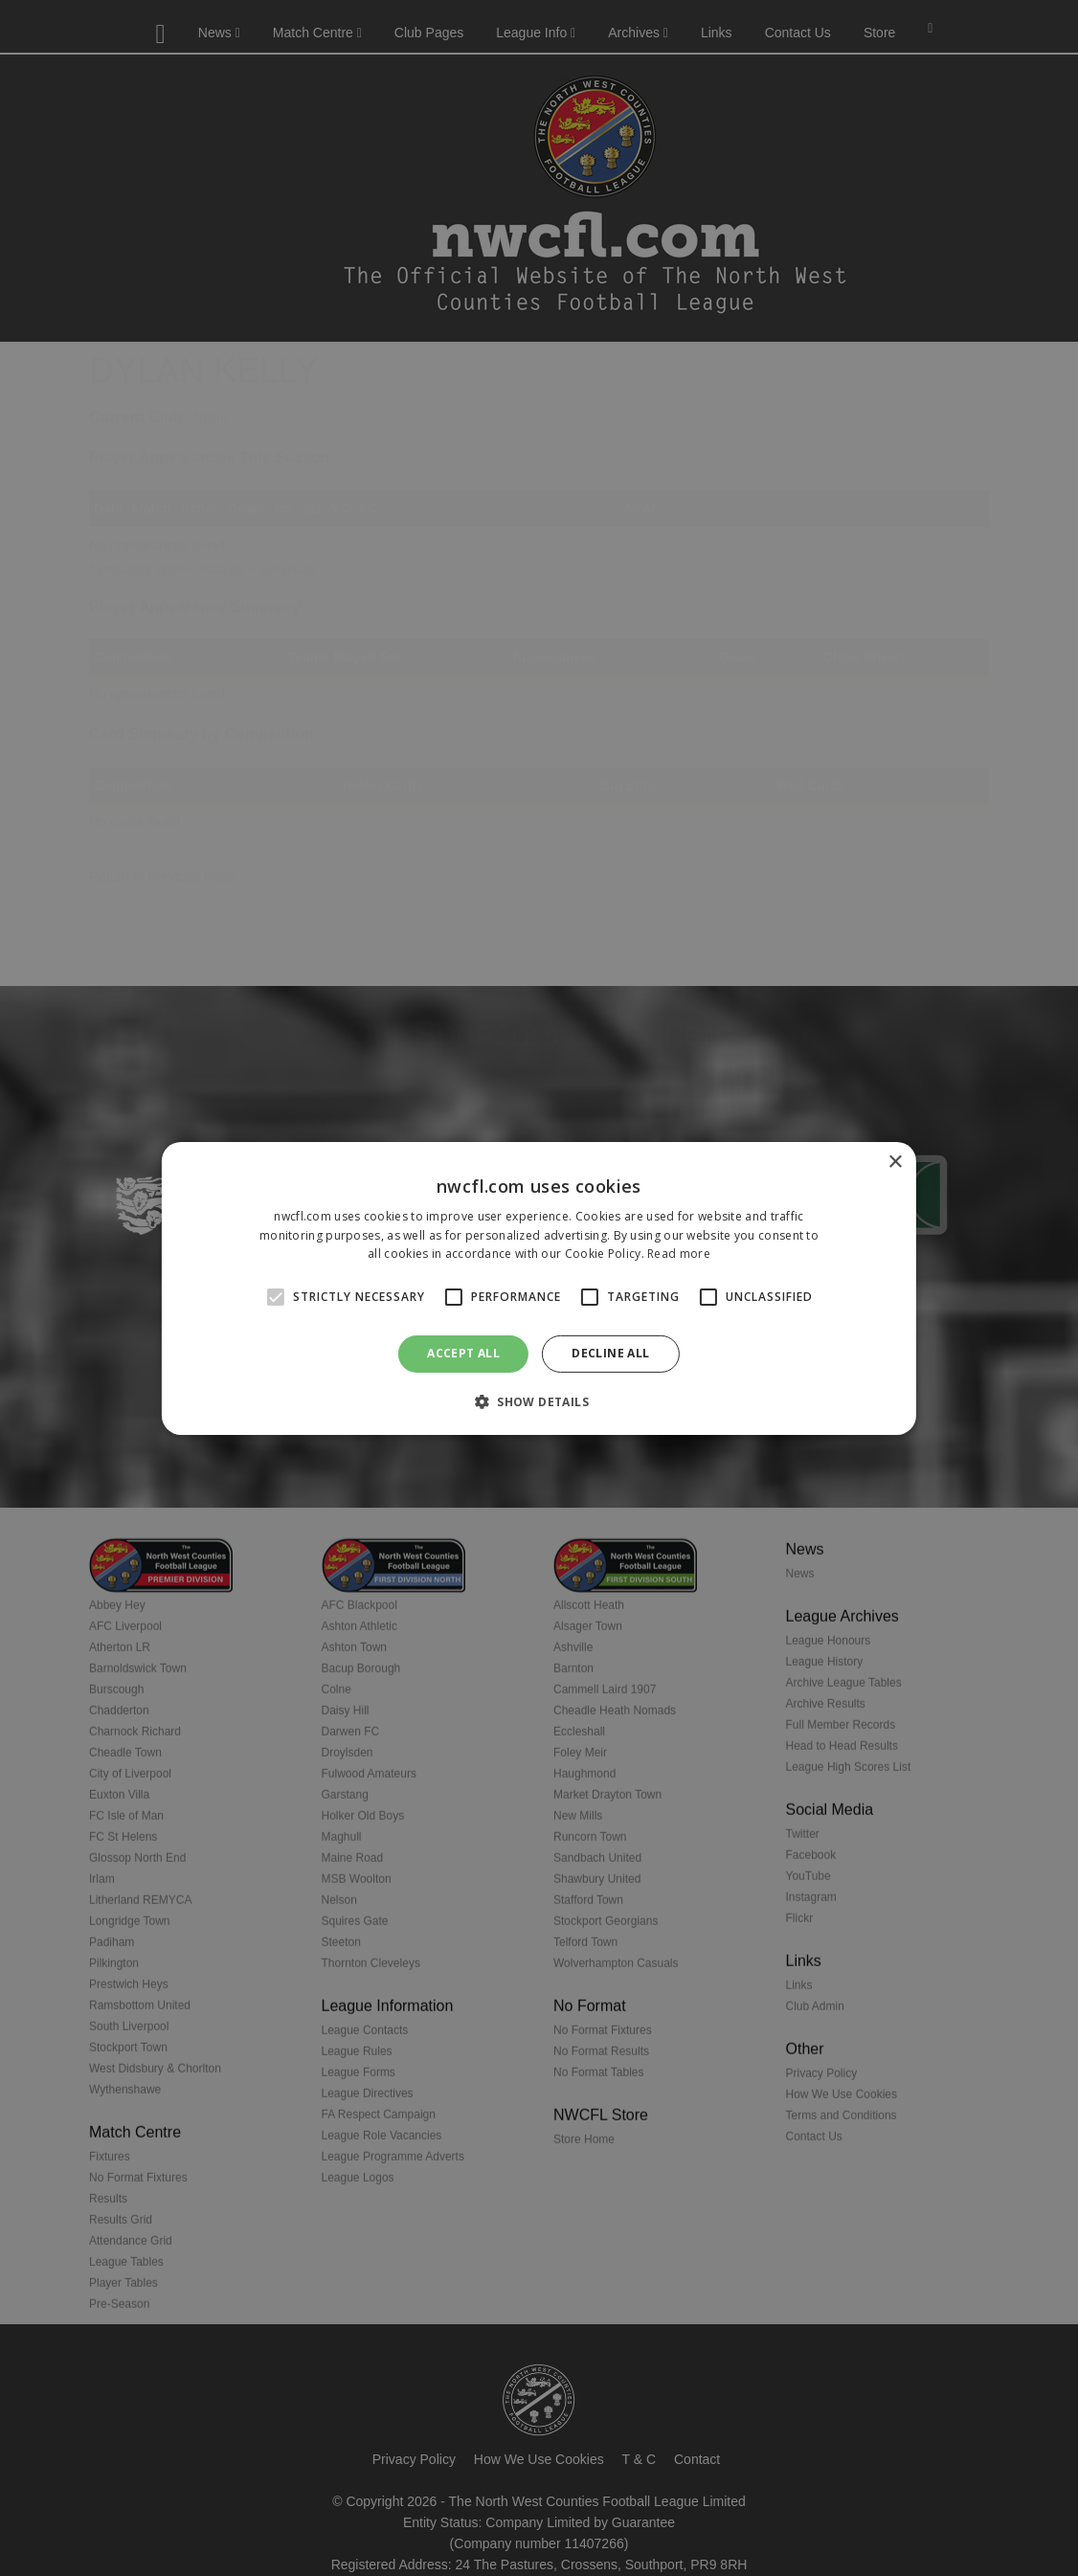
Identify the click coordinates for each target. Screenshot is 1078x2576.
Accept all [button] (463, 1353)
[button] (539, 1401)
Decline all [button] (610, 1353)
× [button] (894, 1161)
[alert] (539, 1288)
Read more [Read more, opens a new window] (678, 1253)
